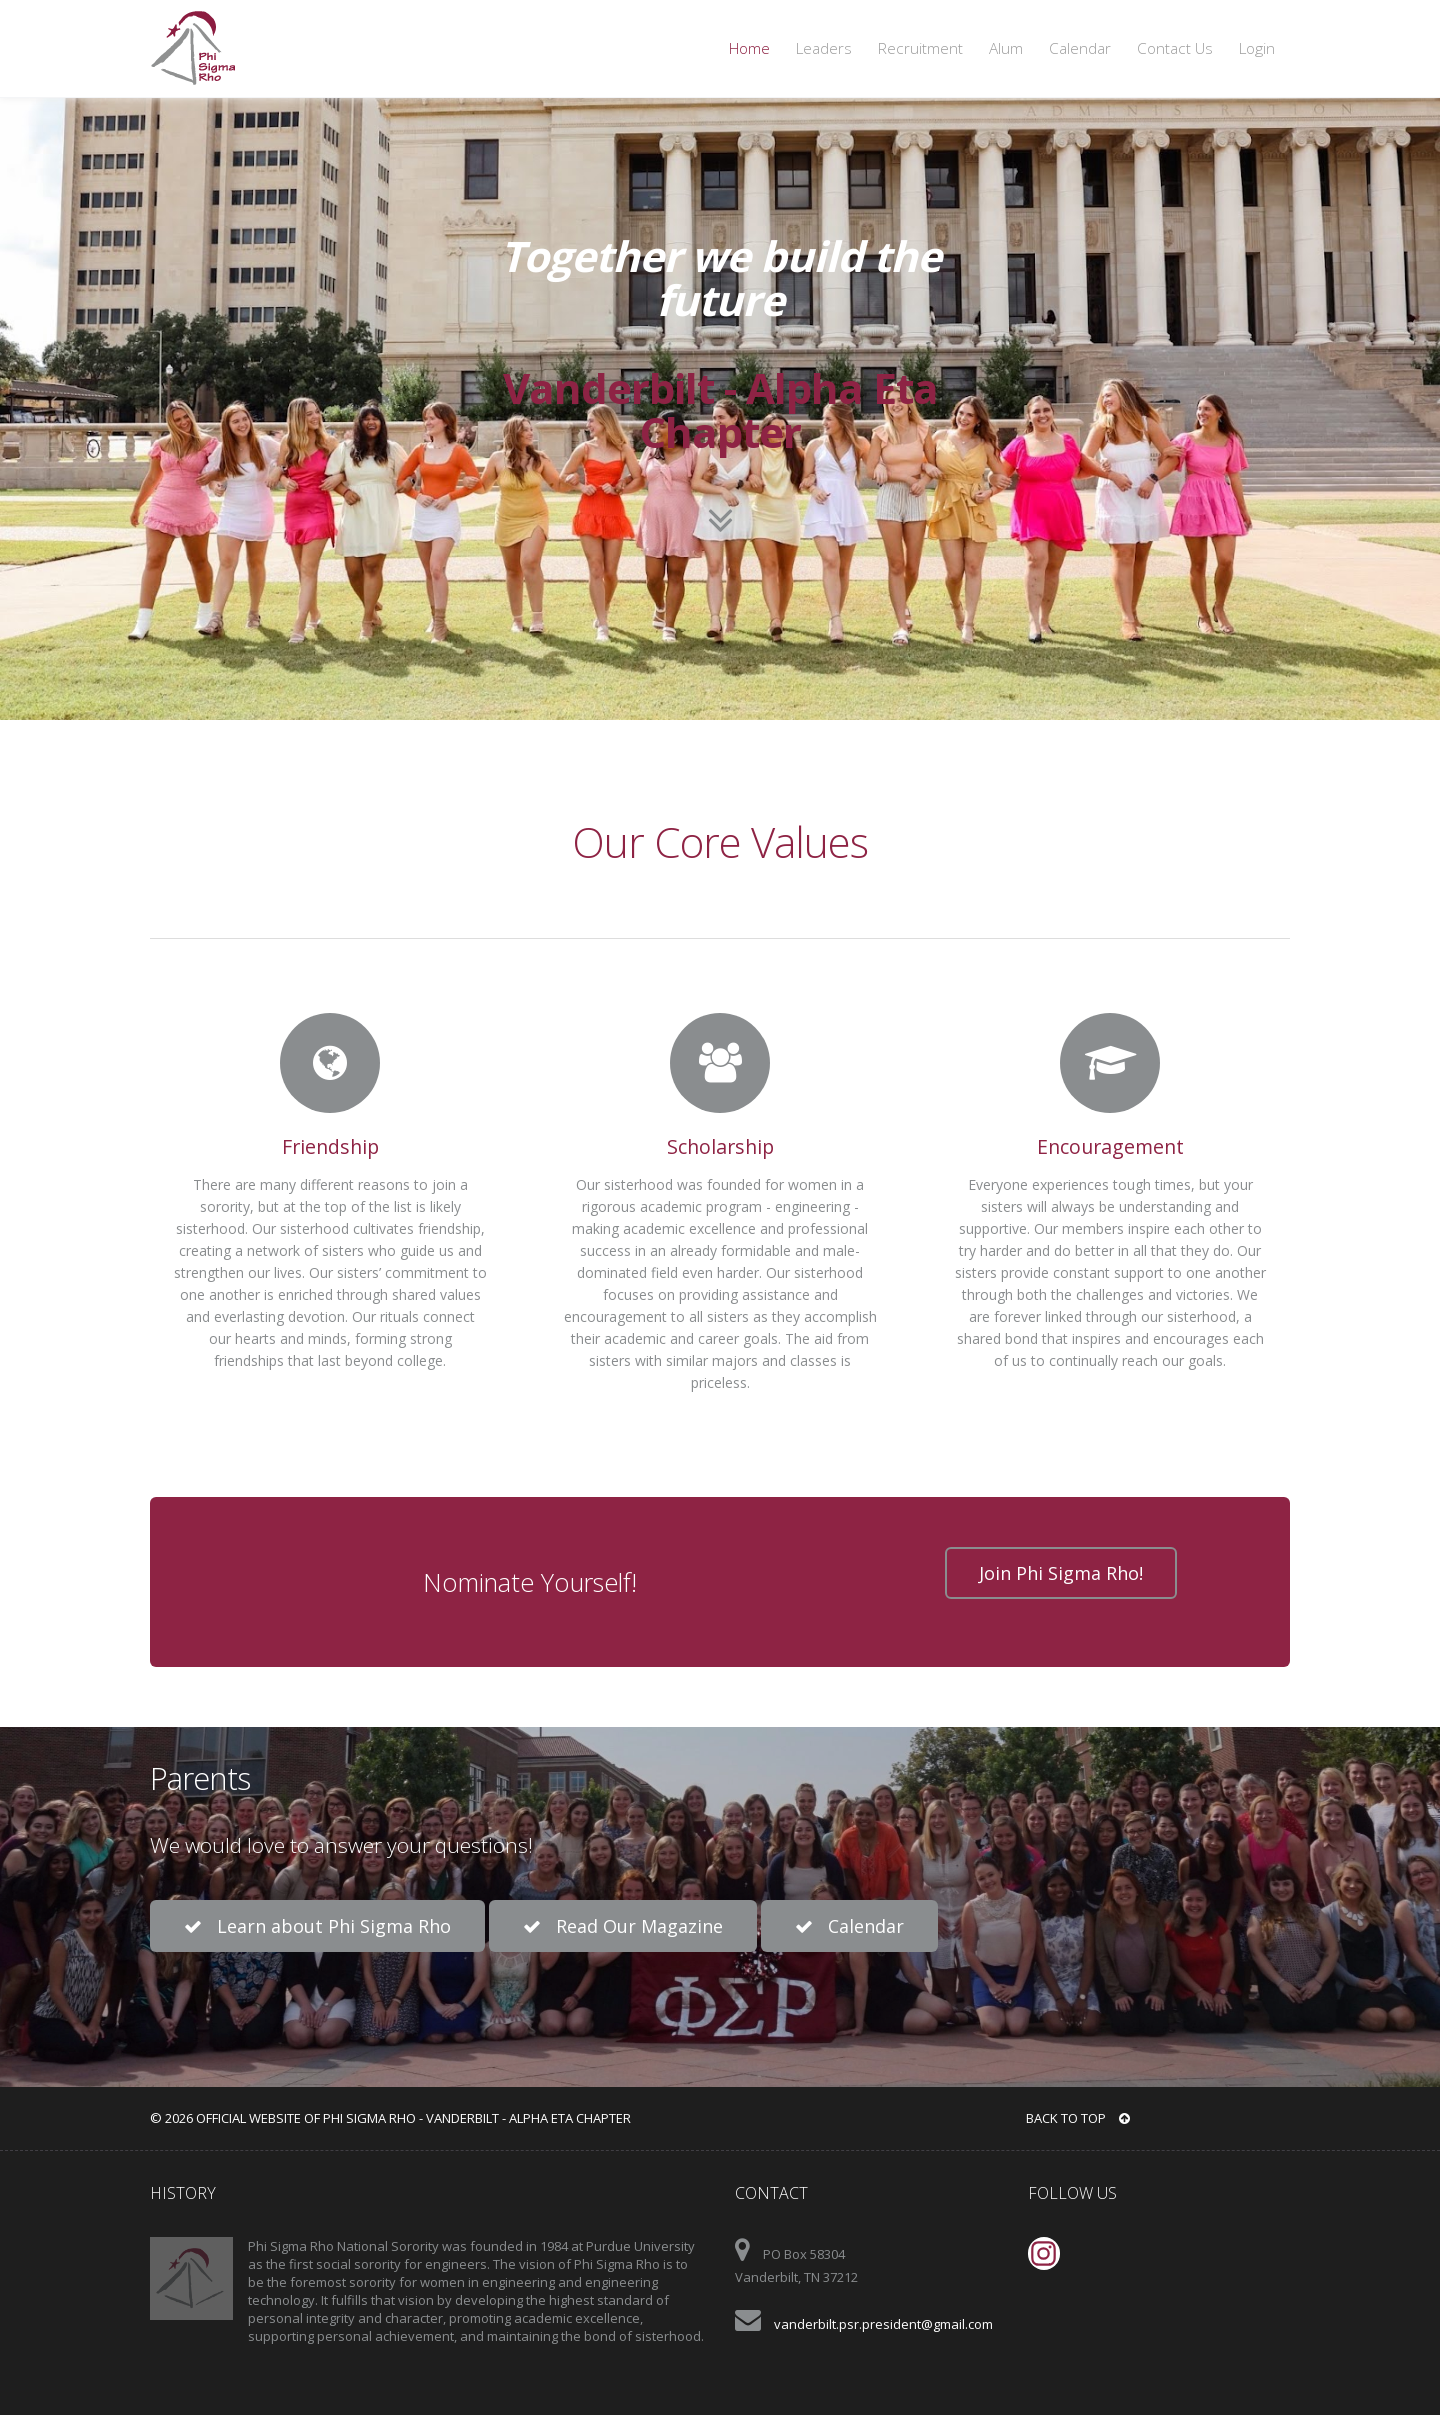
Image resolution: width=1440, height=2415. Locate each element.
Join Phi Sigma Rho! (1061, 1573)
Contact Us (1175, 48)
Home (749, 48)
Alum (1006, 48)
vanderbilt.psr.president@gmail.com (883, 2324)
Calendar (1080, 48)
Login (1257, 48)
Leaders (824, 48)
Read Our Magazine (623, 1926)
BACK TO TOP (1078, 2118)
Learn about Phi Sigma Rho (317, 1926)
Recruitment (920, 48)
